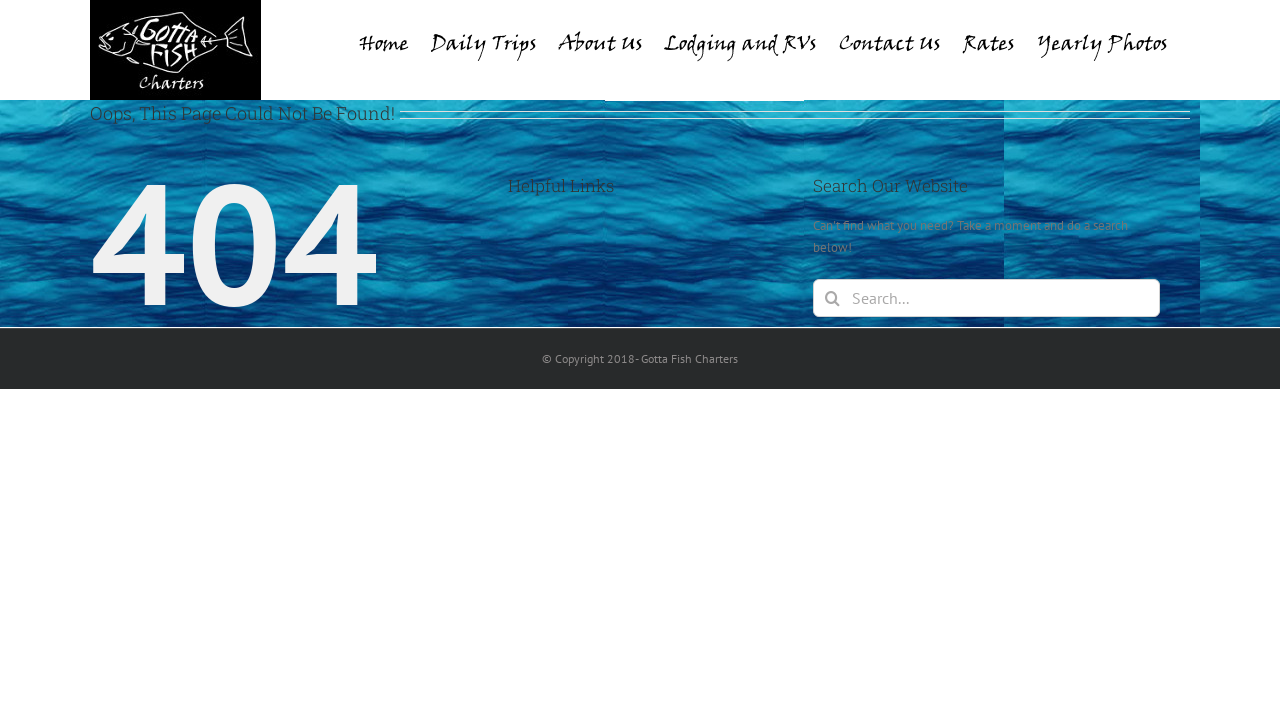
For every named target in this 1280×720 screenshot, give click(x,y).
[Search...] (986, 298)
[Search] (832, 298)
